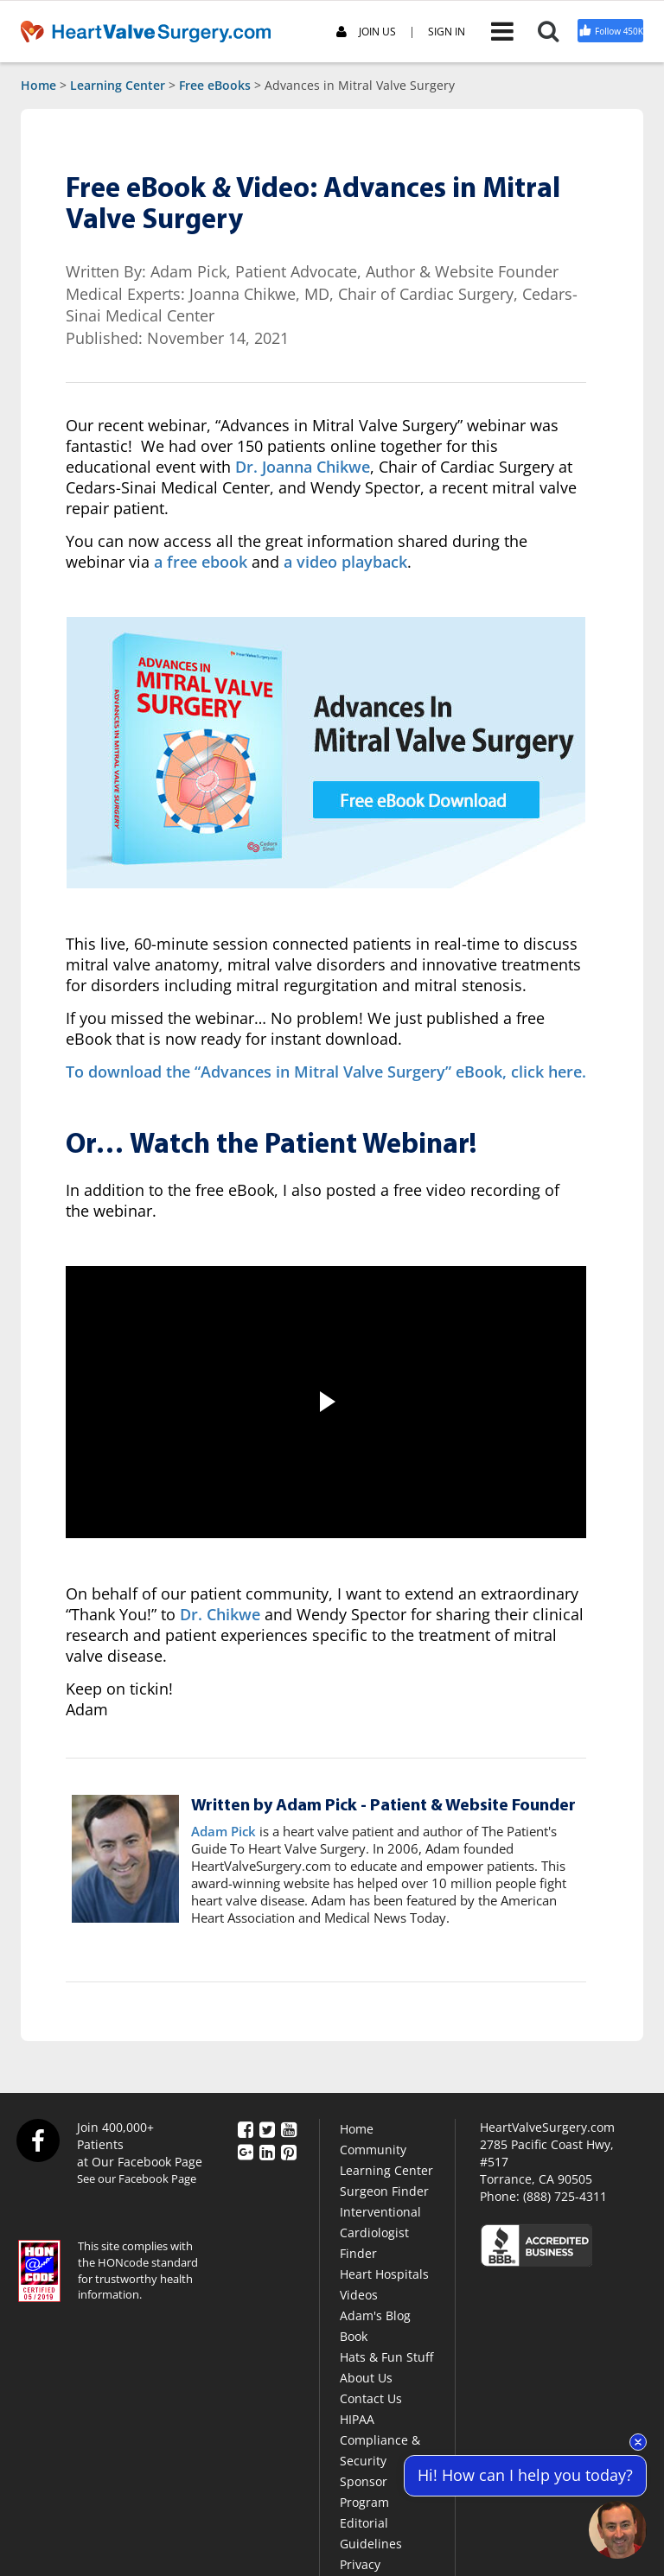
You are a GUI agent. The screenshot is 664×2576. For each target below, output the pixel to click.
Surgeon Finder (384, 2191)
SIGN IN (446, 32)
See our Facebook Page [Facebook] (136, 2178)
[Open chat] (618, 2530)
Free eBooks (215, 85)
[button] (326, 1402)
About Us (366, 2377)
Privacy (360, 2564)
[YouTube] (289, 2128)
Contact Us (371, 2398)
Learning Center (117, 85)
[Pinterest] (289, 2150)
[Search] (556, 31)
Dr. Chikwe (220, 1614)
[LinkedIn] (267, 2150)
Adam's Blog (375, 2315)
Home (38, 85)
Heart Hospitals (384, 2274)
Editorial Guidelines (371, 2533)
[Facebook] (245, 2128)
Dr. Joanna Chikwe (302, 466)
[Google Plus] (245, 2150)
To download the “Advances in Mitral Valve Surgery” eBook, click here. (326, 1071)
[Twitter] (267, 2128)
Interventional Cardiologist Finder (380, 2232)
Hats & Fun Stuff (386, 2357)
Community (373, 2149)
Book (353, 2336)
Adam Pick (223, 1831)
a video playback (345, 561)
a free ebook (200, 561)
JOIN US (366, 32)
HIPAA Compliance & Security (380, 2440)
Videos (359, 2295)
